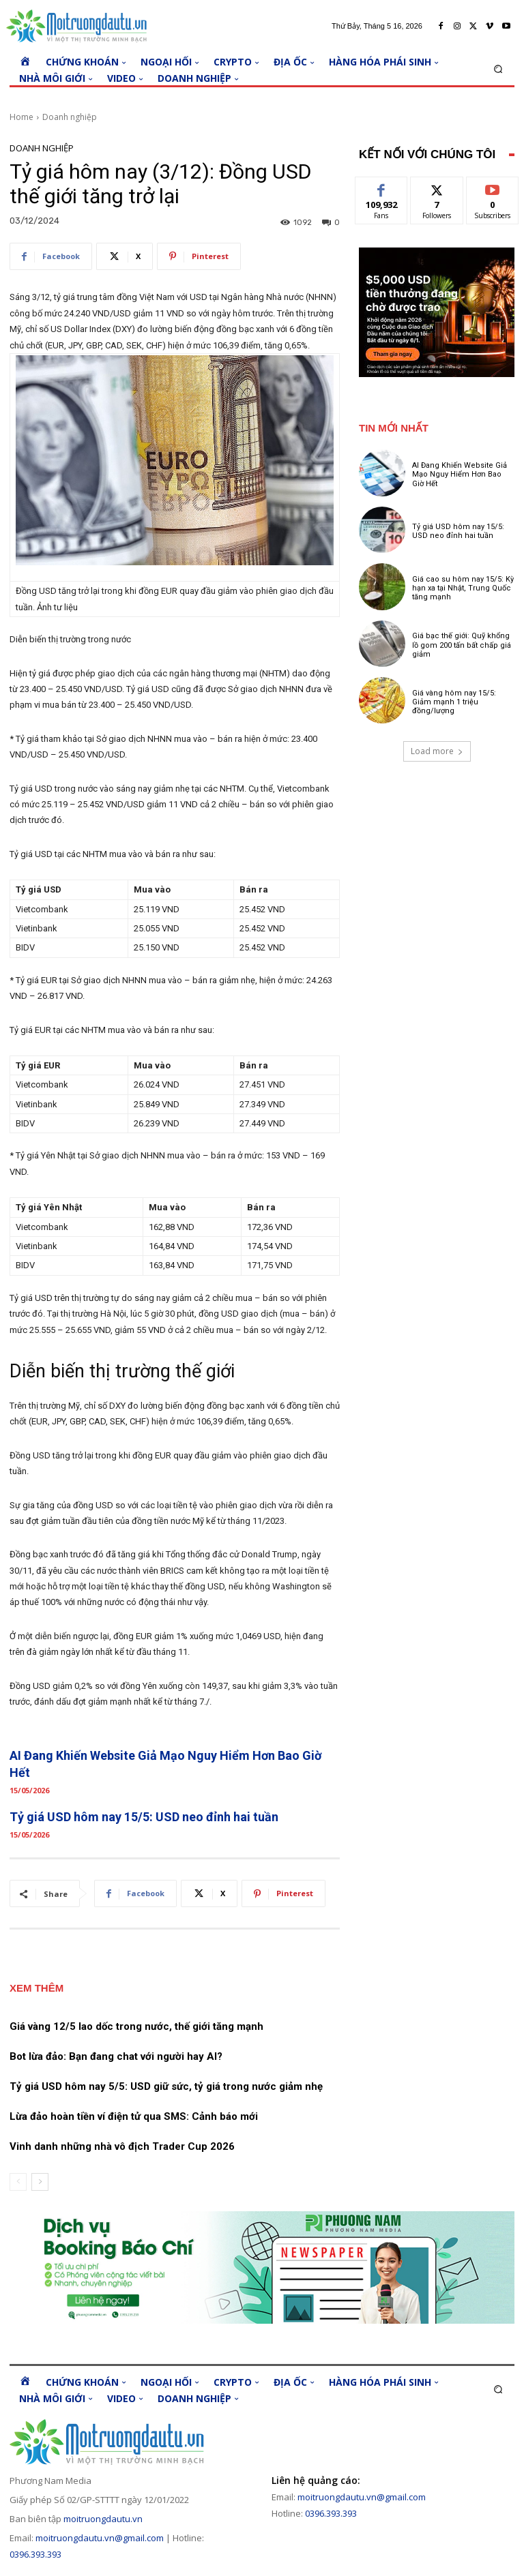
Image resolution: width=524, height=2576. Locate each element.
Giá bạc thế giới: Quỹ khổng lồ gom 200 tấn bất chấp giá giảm (461, 644)
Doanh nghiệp (69, 117)
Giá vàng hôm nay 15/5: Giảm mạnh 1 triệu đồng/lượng (454, 702)
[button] (498, 69)
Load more (437, 751)
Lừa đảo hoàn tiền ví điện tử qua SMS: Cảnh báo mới (134, 2116)
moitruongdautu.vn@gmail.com (99, 2538)
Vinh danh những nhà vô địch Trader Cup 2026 (122, 2146)
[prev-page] (18, 2182)
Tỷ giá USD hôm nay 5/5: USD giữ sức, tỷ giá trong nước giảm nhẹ (166, 2086)
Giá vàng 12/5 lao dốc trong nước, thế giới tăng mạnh (136, 2026)
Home (21, 117)
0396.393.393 (35, 2554)
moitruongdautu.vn (103, 2519)
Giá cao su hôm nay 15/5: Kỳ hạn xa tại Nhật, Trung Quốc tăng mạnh (463, 588)
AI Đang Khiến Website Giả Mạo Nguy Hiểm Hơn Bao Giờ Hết (459, 474)
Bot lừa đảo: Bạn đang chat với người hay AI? (116, 2056)
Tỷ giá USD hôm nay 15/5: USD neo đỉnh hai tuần (144, 1817)
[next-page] (39, 2182)
